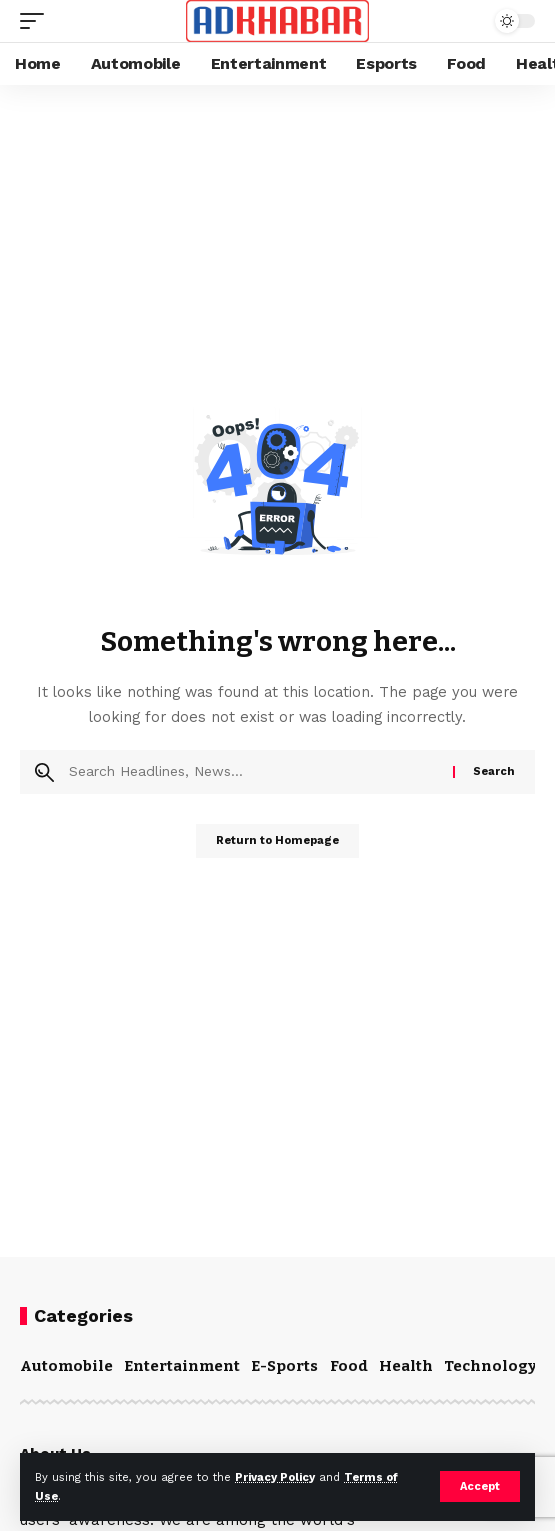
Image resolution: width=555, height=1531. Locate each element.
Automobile (66, 1366)
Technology (490, 1366)
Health (406, 1366)
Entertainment (182, 1366)
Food (349, 1366)
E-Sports (284, 1366)
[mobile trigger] (37, 21)
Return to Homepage (277, 840)
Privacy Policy (275, 1477)
